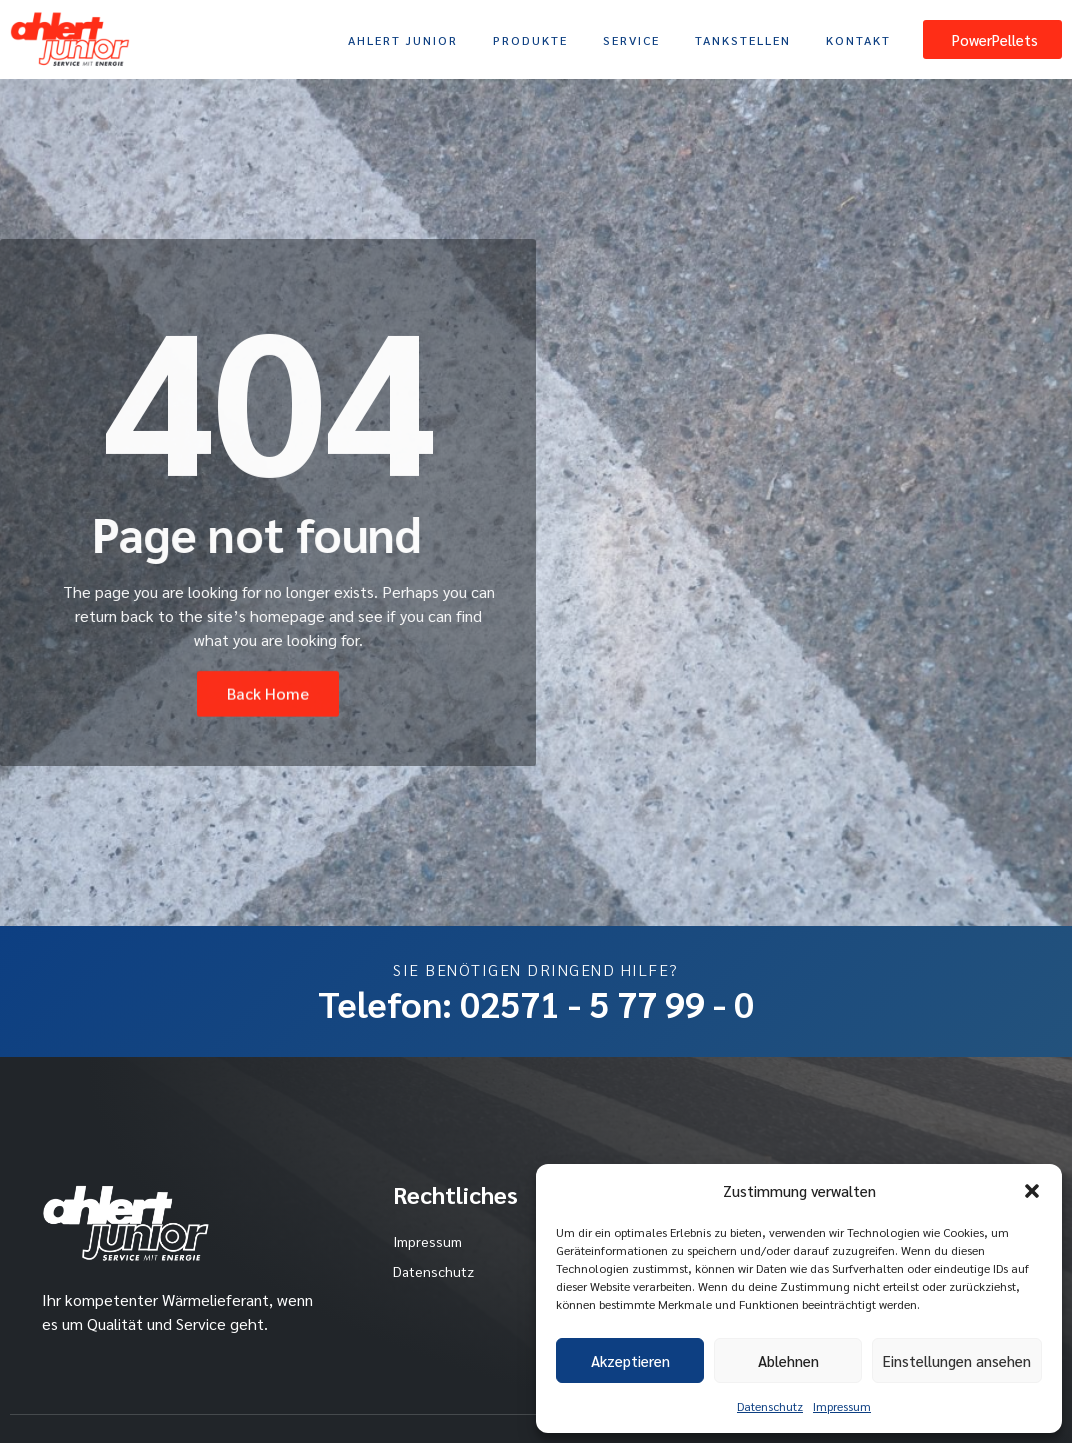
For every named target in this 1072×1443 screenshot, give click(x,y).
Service (631, 40)
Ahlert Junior (403, 40)
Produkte (530, 40)
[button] (1032, 1191)
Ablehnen (788, 1360)
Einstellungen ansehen (957, 1360)
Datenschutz (770, 1406)
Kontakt (858, 40)
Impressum (842, 1406)
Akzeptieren (630, 1360)
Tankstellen (743, 40)
